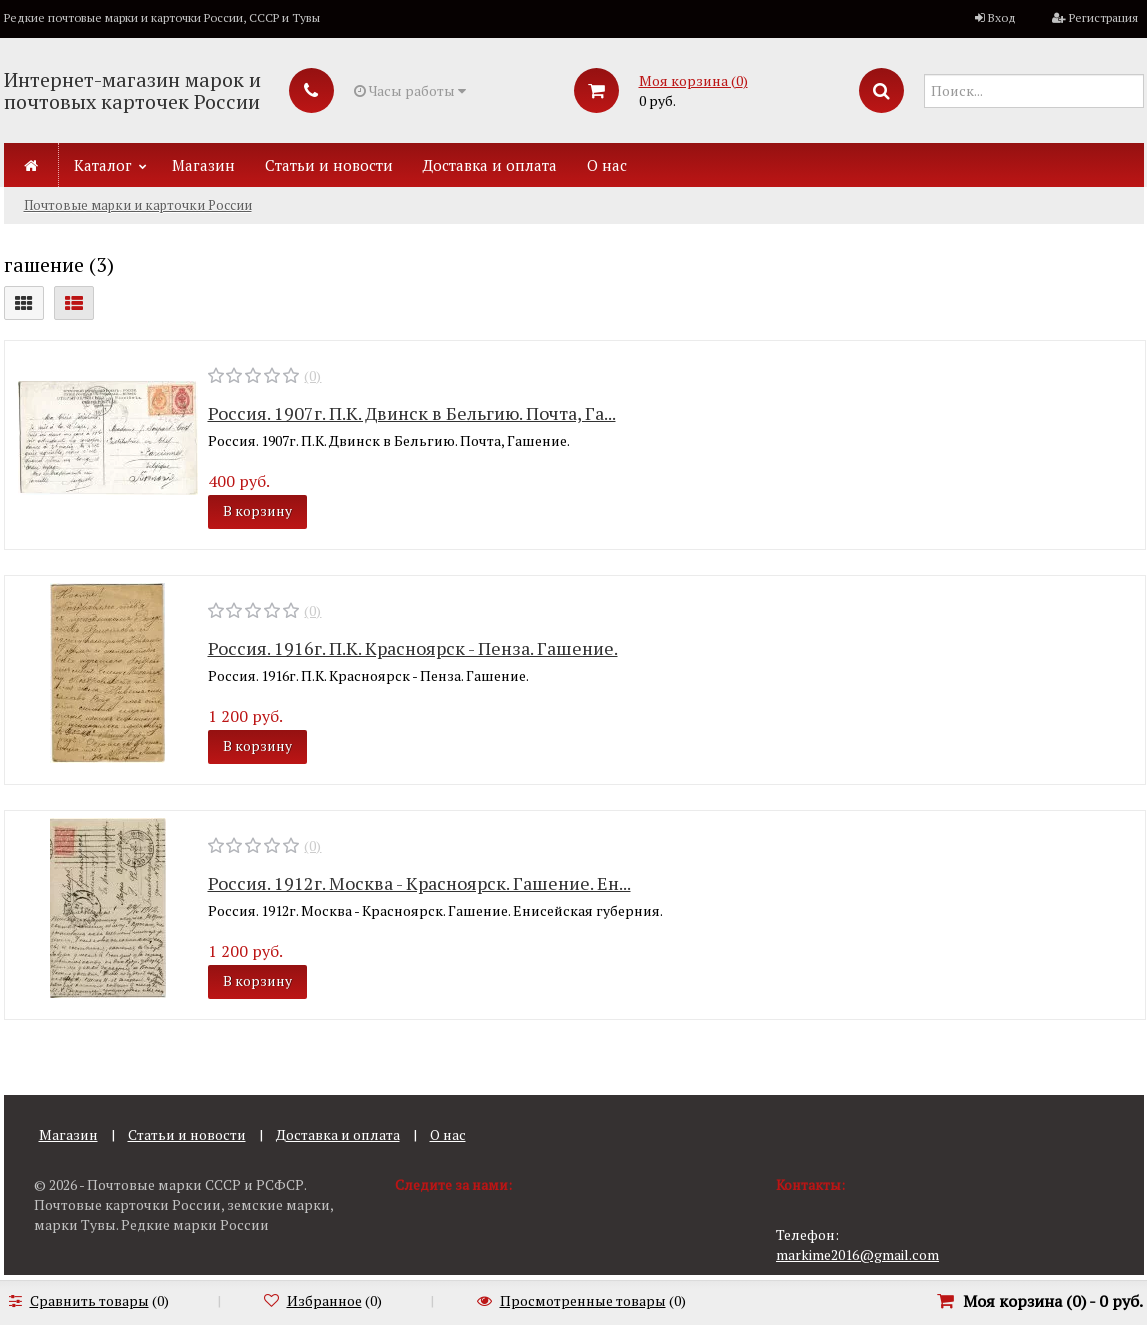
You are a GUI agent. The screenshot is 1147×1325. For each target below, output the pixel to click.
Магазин (203, 165)
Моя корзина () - (1053, 1301)
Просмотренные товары (583, 1300)
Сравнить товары (89, 1300)
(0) (312, 375)
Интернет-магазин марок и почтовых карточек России (132, 90)
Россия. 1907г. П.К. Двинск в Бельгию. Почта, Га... (412, 413)
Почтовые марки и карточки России (138, 205)
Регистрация (1103, 17)
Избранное (324, 1300)
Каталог (103, 165)
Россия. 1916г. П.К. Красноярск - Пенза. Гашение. (413, 648)
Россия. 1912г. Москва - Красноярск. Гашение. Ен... (419, 883)
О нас (607, 165)
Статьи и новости (329, 165)
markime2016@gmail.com (857, 1254)
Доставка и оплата (490, 165)
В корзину (257, 510)
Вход (1002, 17)
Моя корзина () (693, 80)
